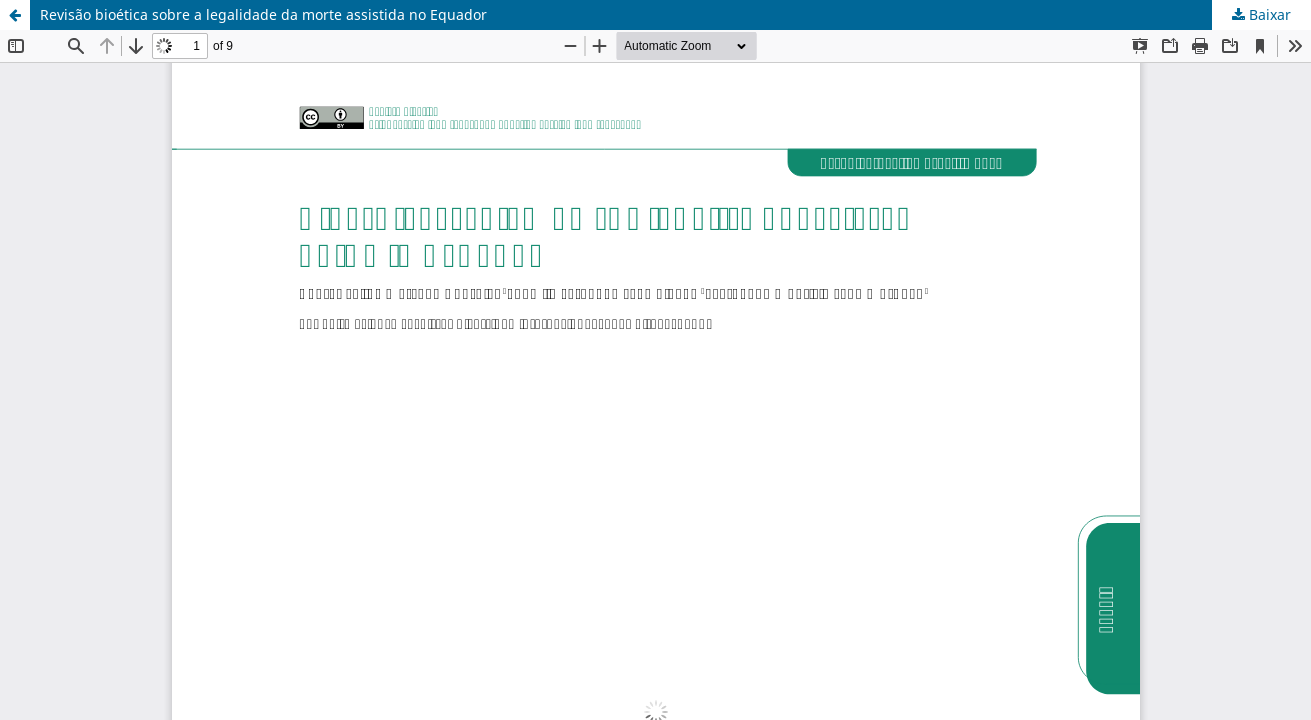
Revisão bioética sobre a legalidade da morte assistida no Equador (263, 14)
